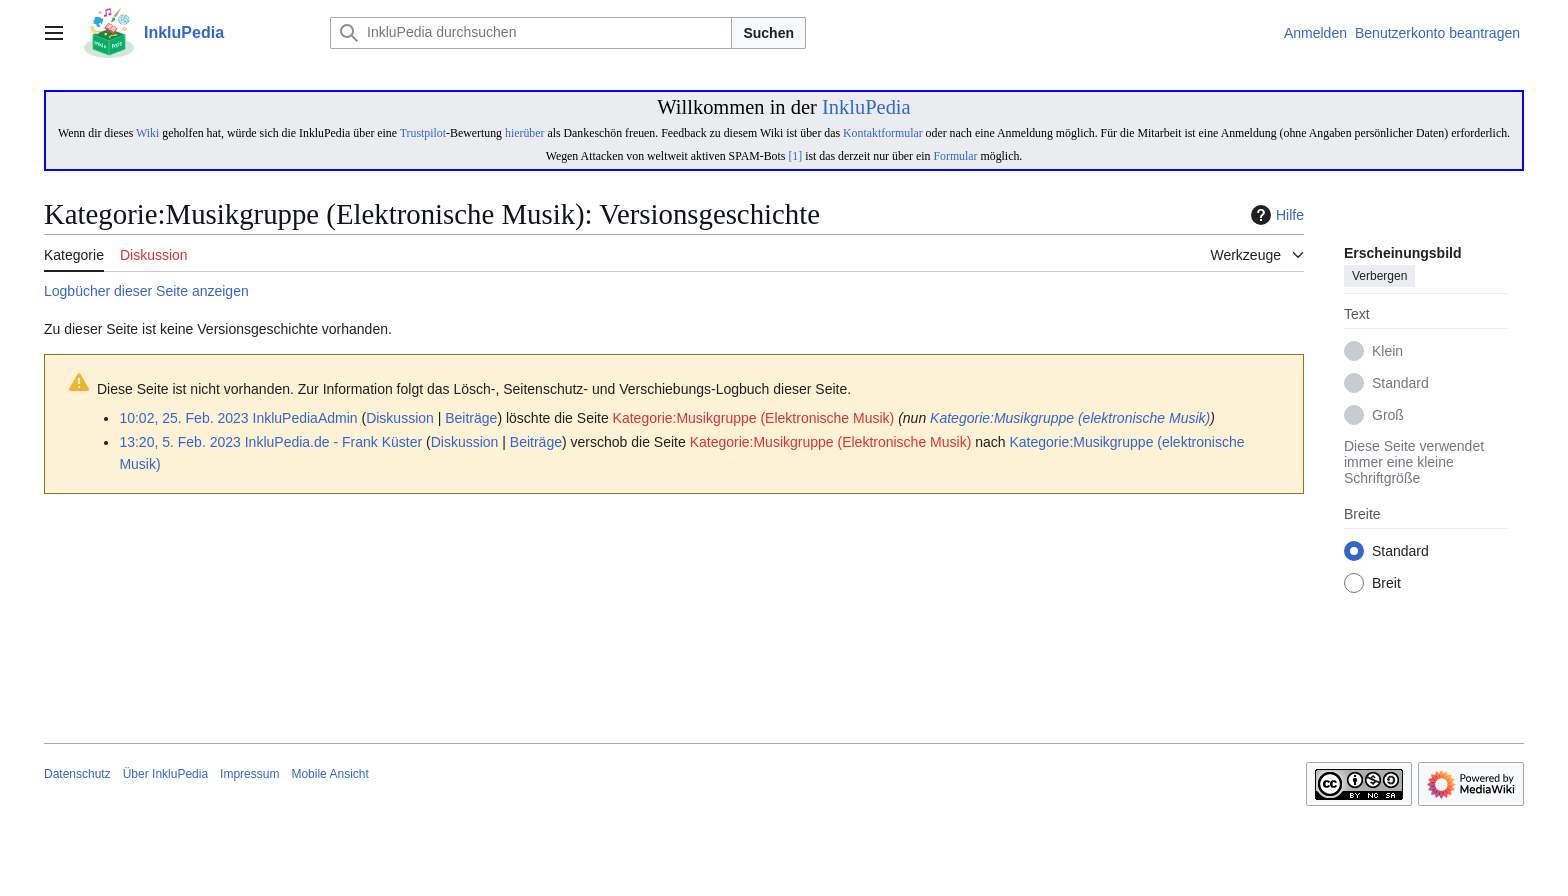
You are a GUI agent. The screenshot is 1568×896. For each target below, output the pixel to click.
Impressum (249, 774)
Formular (955, 156)
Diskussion (400, 418)
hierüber (524, 133)
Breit (1386, 584)
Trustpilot (423, 133)
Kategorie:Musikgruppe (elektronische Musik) (1070, 418)
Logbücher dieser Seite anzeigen (146, 291)
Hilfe (1275, 215)
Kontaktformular (883, 133)
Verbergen (1379, 277)
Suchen (768, 33)
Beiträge (471, 418)
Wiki (147, 133)
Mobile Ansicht (329, 774)
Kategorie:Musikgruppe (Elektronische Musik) (754, 418)
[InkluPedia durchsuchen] (531, 33)
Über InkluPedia (165, 774)
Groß (1388, 416)
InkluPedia (866, 107)
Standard (1400, 384)
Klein (1387, 352)
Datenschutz (77, 774)
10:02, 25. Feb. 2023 (183, 418)
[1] (795, 156)
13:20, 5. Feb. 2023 (179, 442)
